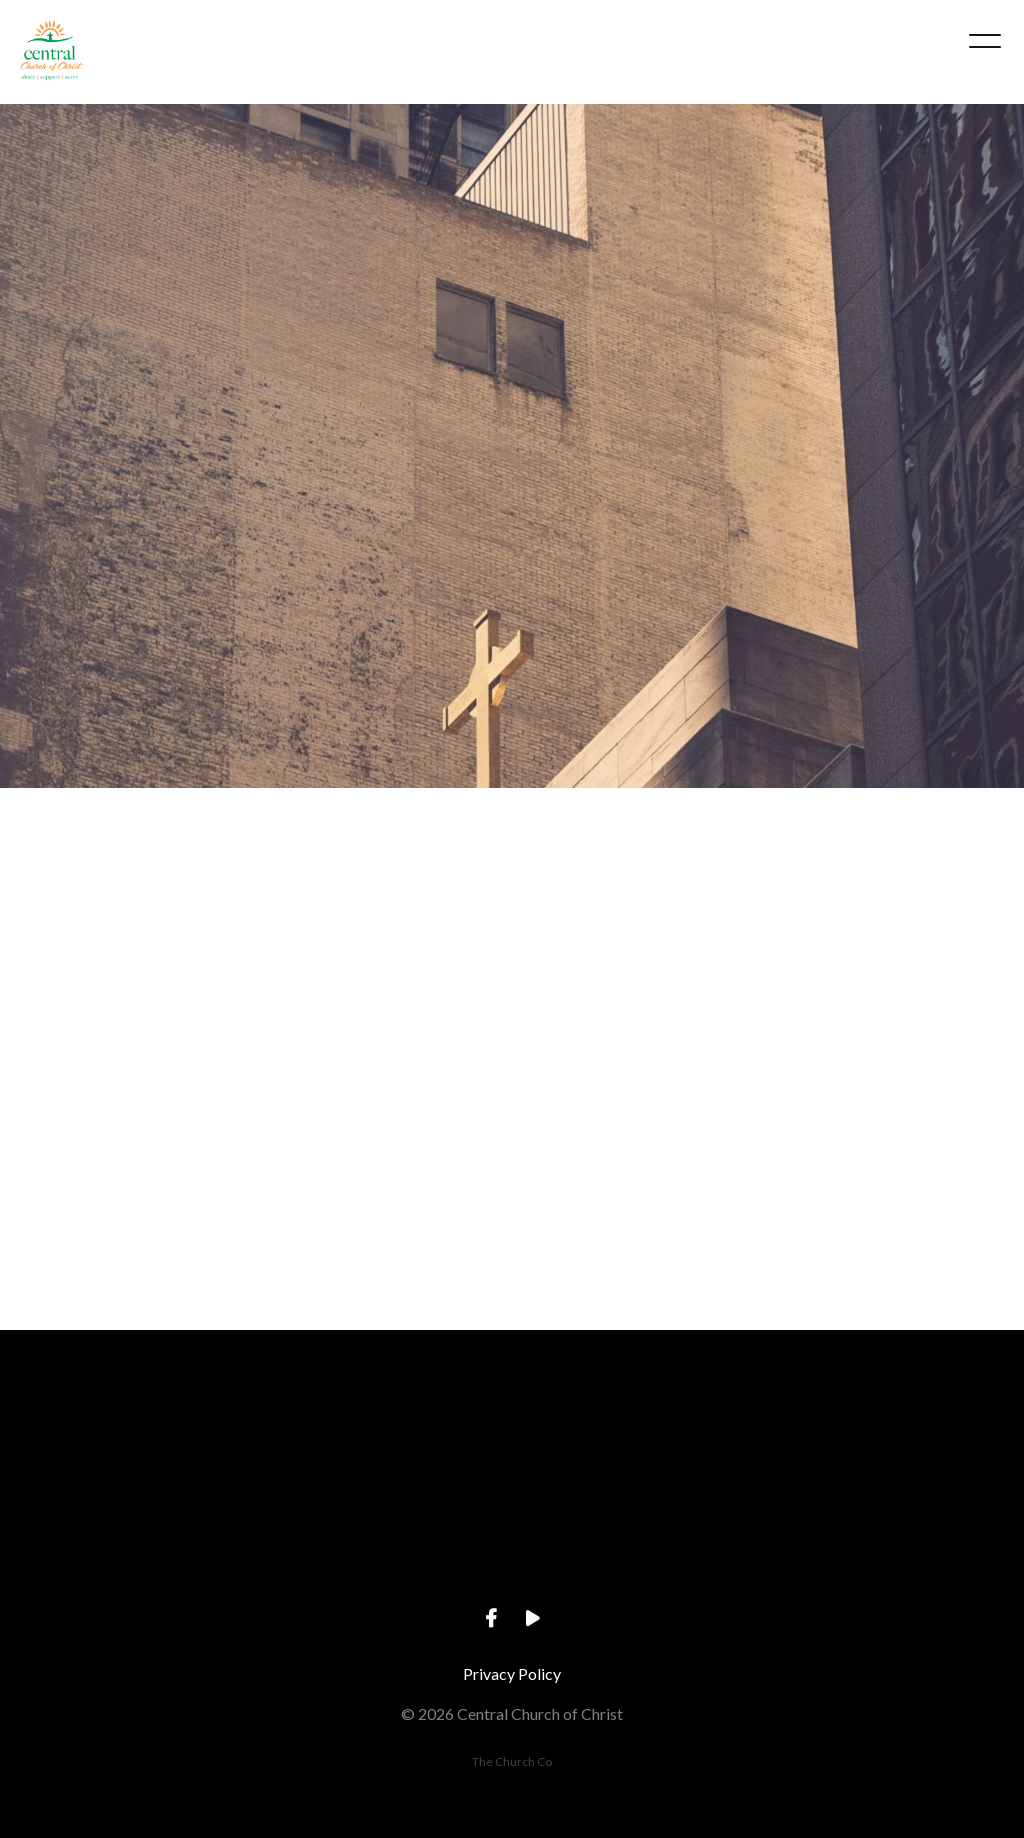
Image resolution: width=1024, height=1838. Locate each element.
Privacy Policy (512, 1673)
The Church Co (512, 1761)
